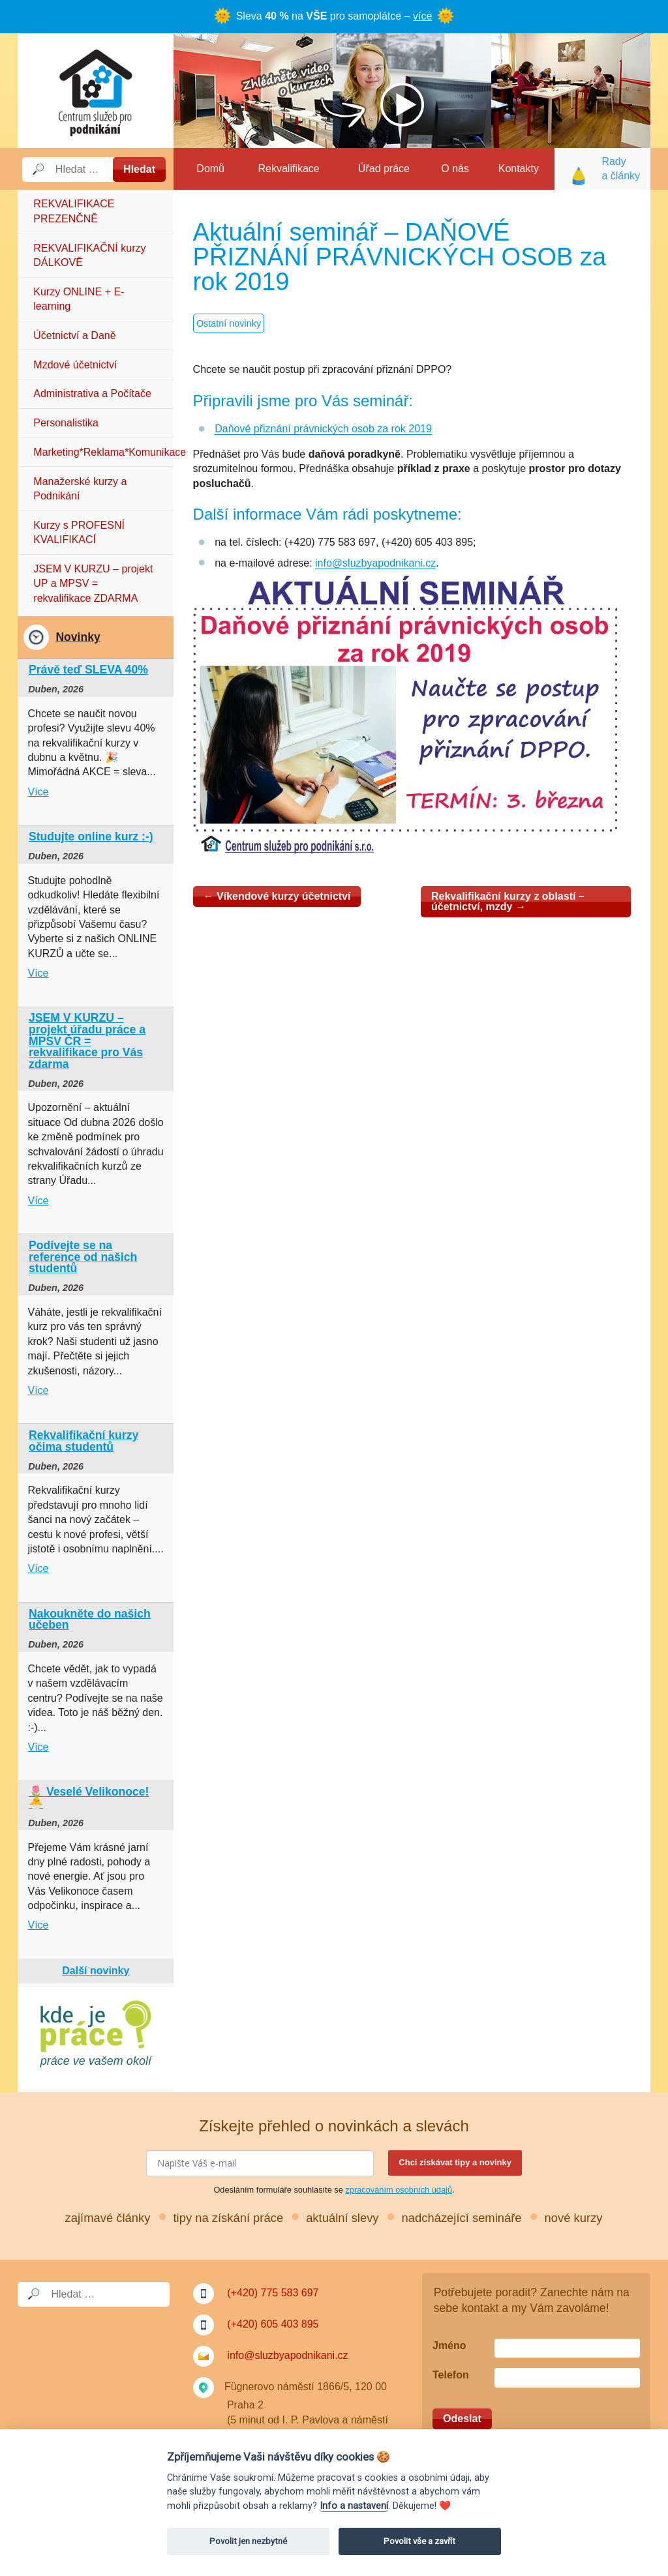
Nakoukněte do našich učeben (90, 1619)
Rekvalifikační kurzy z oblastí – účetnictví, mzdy (507, 901)
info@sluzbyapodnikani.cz (375, 563)
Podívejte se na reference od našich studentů (83, 1257)
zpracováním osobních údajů (398, 2190)
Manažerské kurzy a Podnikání (80, 488)
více (422, 16)
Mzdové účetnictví (75, 364)
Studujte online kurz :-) (91, 836)
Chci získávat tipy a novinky (455, 2162)
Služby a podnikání (96, 90)
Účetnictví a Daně (74, 335)
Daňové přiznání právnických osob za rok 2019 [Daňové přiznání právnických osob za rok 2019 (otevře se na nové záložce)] (323, 428)
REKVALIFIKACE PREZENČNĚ (73, 211)
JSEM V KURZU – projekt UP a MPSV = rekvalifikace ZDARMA (93, 583)
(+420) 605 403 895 (272, 2324)
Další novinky (95, 1970)
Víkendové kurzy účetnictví (277, 896)
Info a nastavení (354, 2505)
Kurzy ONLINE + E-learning (78, 299)
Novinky (77, 637)
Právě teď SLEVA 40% (88, 669)
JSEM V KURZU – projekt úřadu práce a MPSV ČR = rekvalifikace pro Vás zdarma (87, 1040)
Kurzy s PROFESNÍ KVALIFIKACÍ (79, 532)
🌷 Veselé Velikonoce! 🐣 (89, 1797)
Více (37, 791)
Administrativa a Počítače (92, 393)
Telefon (451, 2374)
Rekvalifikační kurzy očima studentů (83, 1441)
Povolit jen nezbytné (248, 2541)
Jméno (449, 2345)
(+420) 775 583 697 (272, 2292)
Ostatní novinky (228, 323)
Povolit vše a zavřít (419, 2541)
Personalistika (66, 422)
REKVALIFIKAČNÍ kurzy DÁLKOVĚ (89, 255)
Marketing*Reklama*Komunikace (103, 452)
